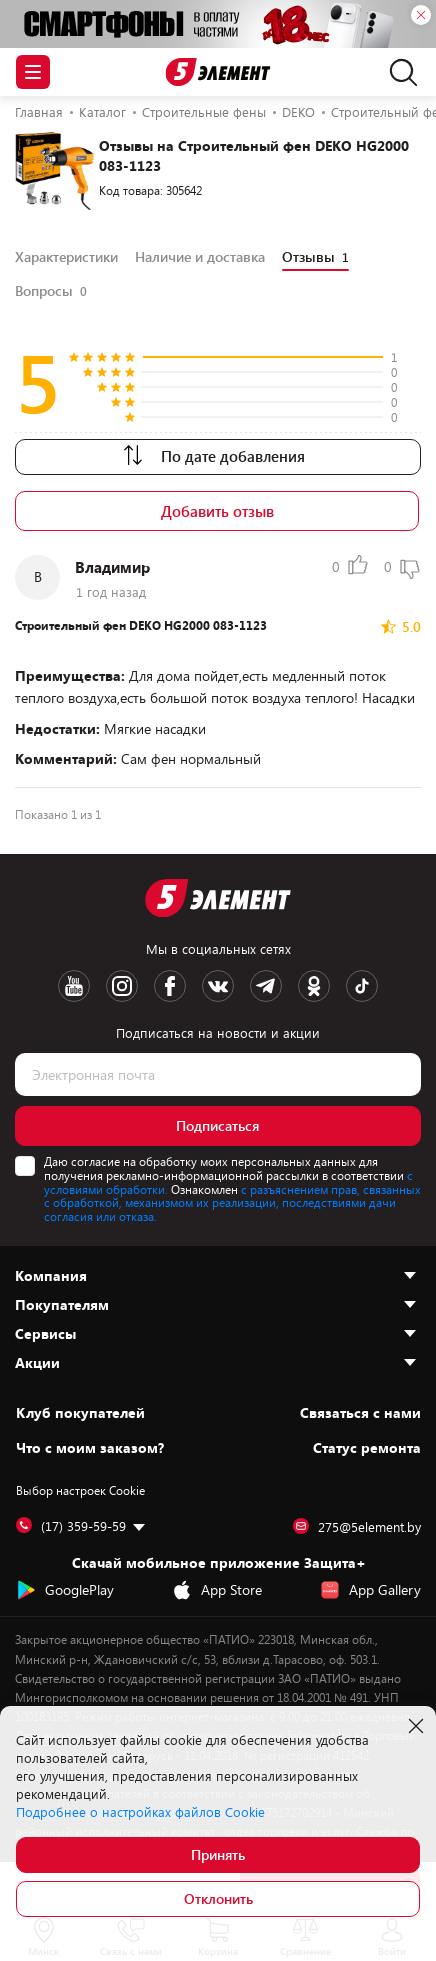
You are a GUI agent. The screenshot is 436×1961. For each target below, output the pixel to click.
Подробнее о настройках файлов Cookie (140, 1812)
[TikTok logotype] (362, 986)
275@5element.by (357, 1527)
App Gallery (370, 1590)
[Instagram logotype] (122, 986)
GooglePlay (65, 1590)
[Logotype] (218, 72)
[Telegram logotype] (266, 986)
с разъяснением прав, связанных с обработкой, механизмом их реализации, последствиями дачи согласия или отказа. (232, 1203)
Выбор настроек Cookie (80, 1490)
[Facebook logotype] (170, 986)
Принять (218, 1854)
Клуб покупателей (80, 1413)
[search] (398, 72)
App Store (217, 1590)
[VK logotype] (218, 986)
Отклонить (218, 1898)
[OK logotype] (314, 986)
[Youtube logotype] (74, 986)
